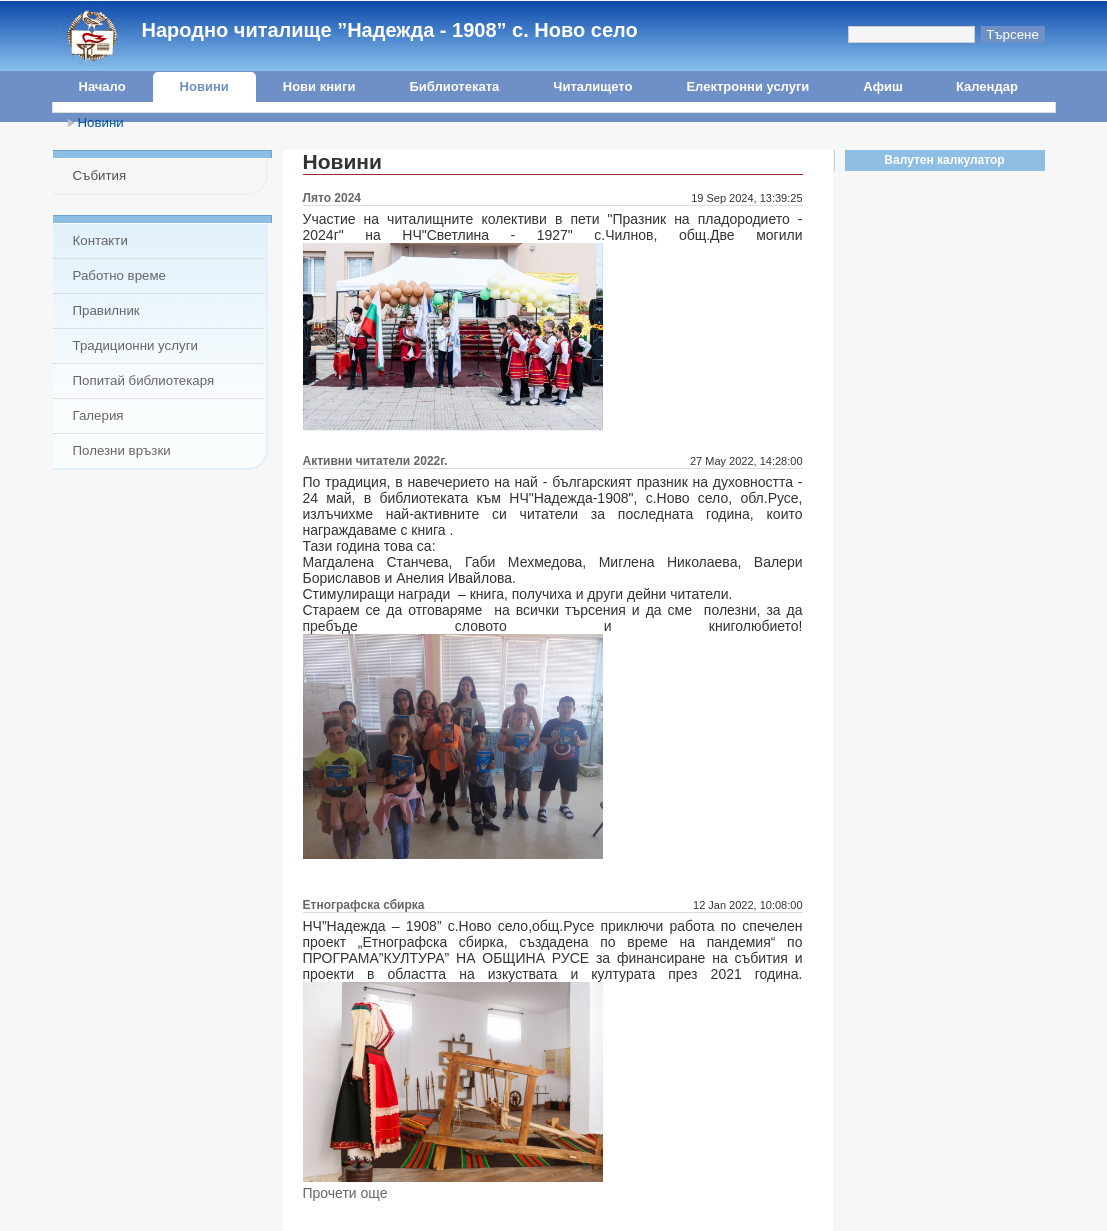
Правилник (106, 310)
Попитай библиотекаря (144, 380)
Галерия (98, 415)
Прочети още (345, 1193)
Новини (204, 86)
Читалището (592, 86)
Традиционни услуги (135, 345)
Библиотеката (454, 86)
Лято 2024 (332, 198)
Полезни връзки (122, 450)
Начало (102, 86)
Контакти (100, 240)
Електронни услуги (747, 86)
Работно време (119, 275)
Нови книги (319, 86)
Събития (100, 175)
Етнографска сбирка (364, 905)
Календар (987, 86)
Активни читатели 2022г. (375, 461)
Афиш (883, 86)
